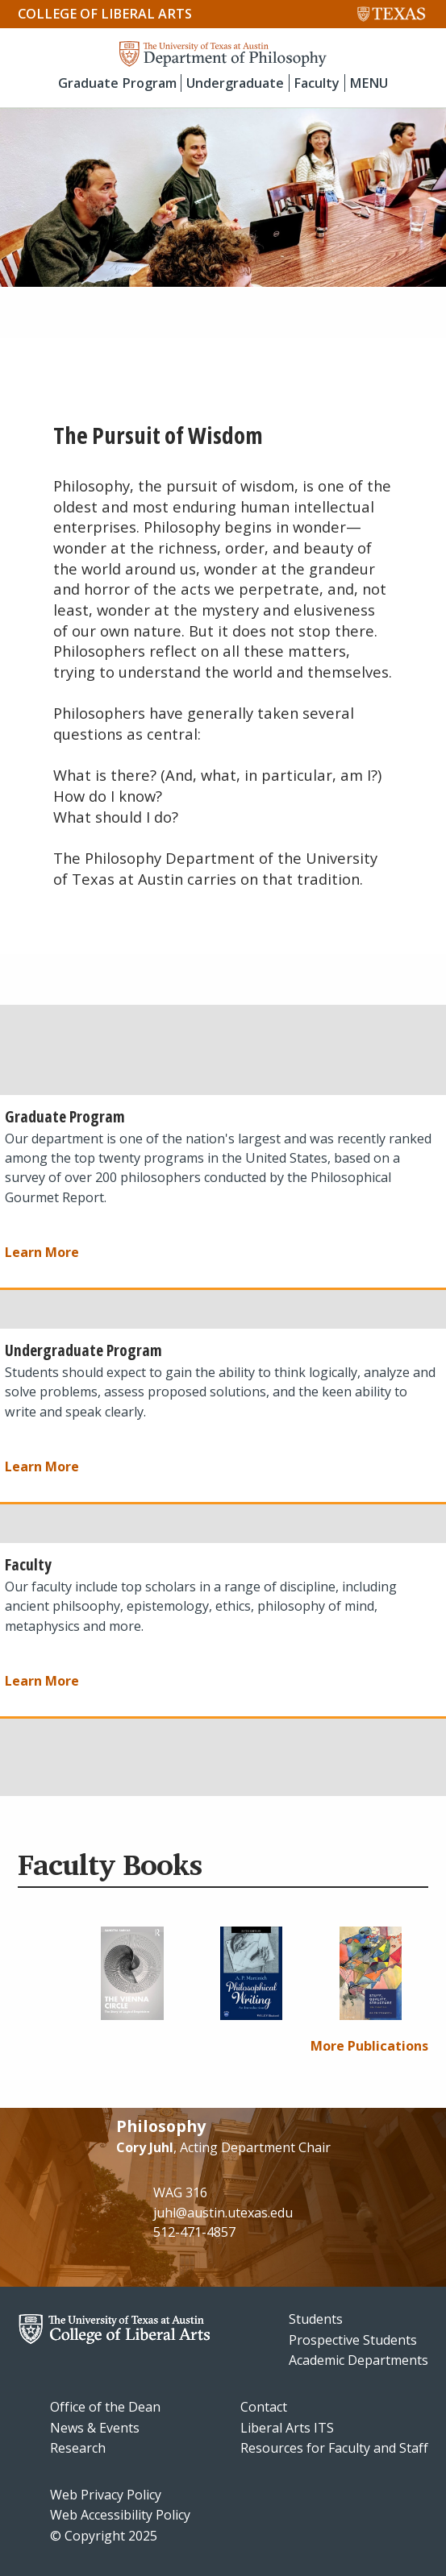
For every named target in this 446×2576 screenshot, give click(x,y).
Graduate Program (117, 83)
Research (78, 2448)
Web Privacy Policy (105, 2494)
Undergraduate (235, 83)
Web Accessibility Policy (120, 2515)
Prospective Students (353, 2340)
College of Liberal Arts (105, 14)
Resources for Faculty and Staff (334, 2448)
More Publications (369, 2046)
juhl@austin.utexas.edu (223, 2212)
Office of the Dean (105, 2407)
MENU (368, 83)
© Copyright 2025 (103, 2536)
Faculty (317, 83)
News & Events (95, 2428)
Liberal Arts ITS (287, 2428)
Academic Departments (358, 2360)
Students (316, 2319)
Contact (263, 2407)
